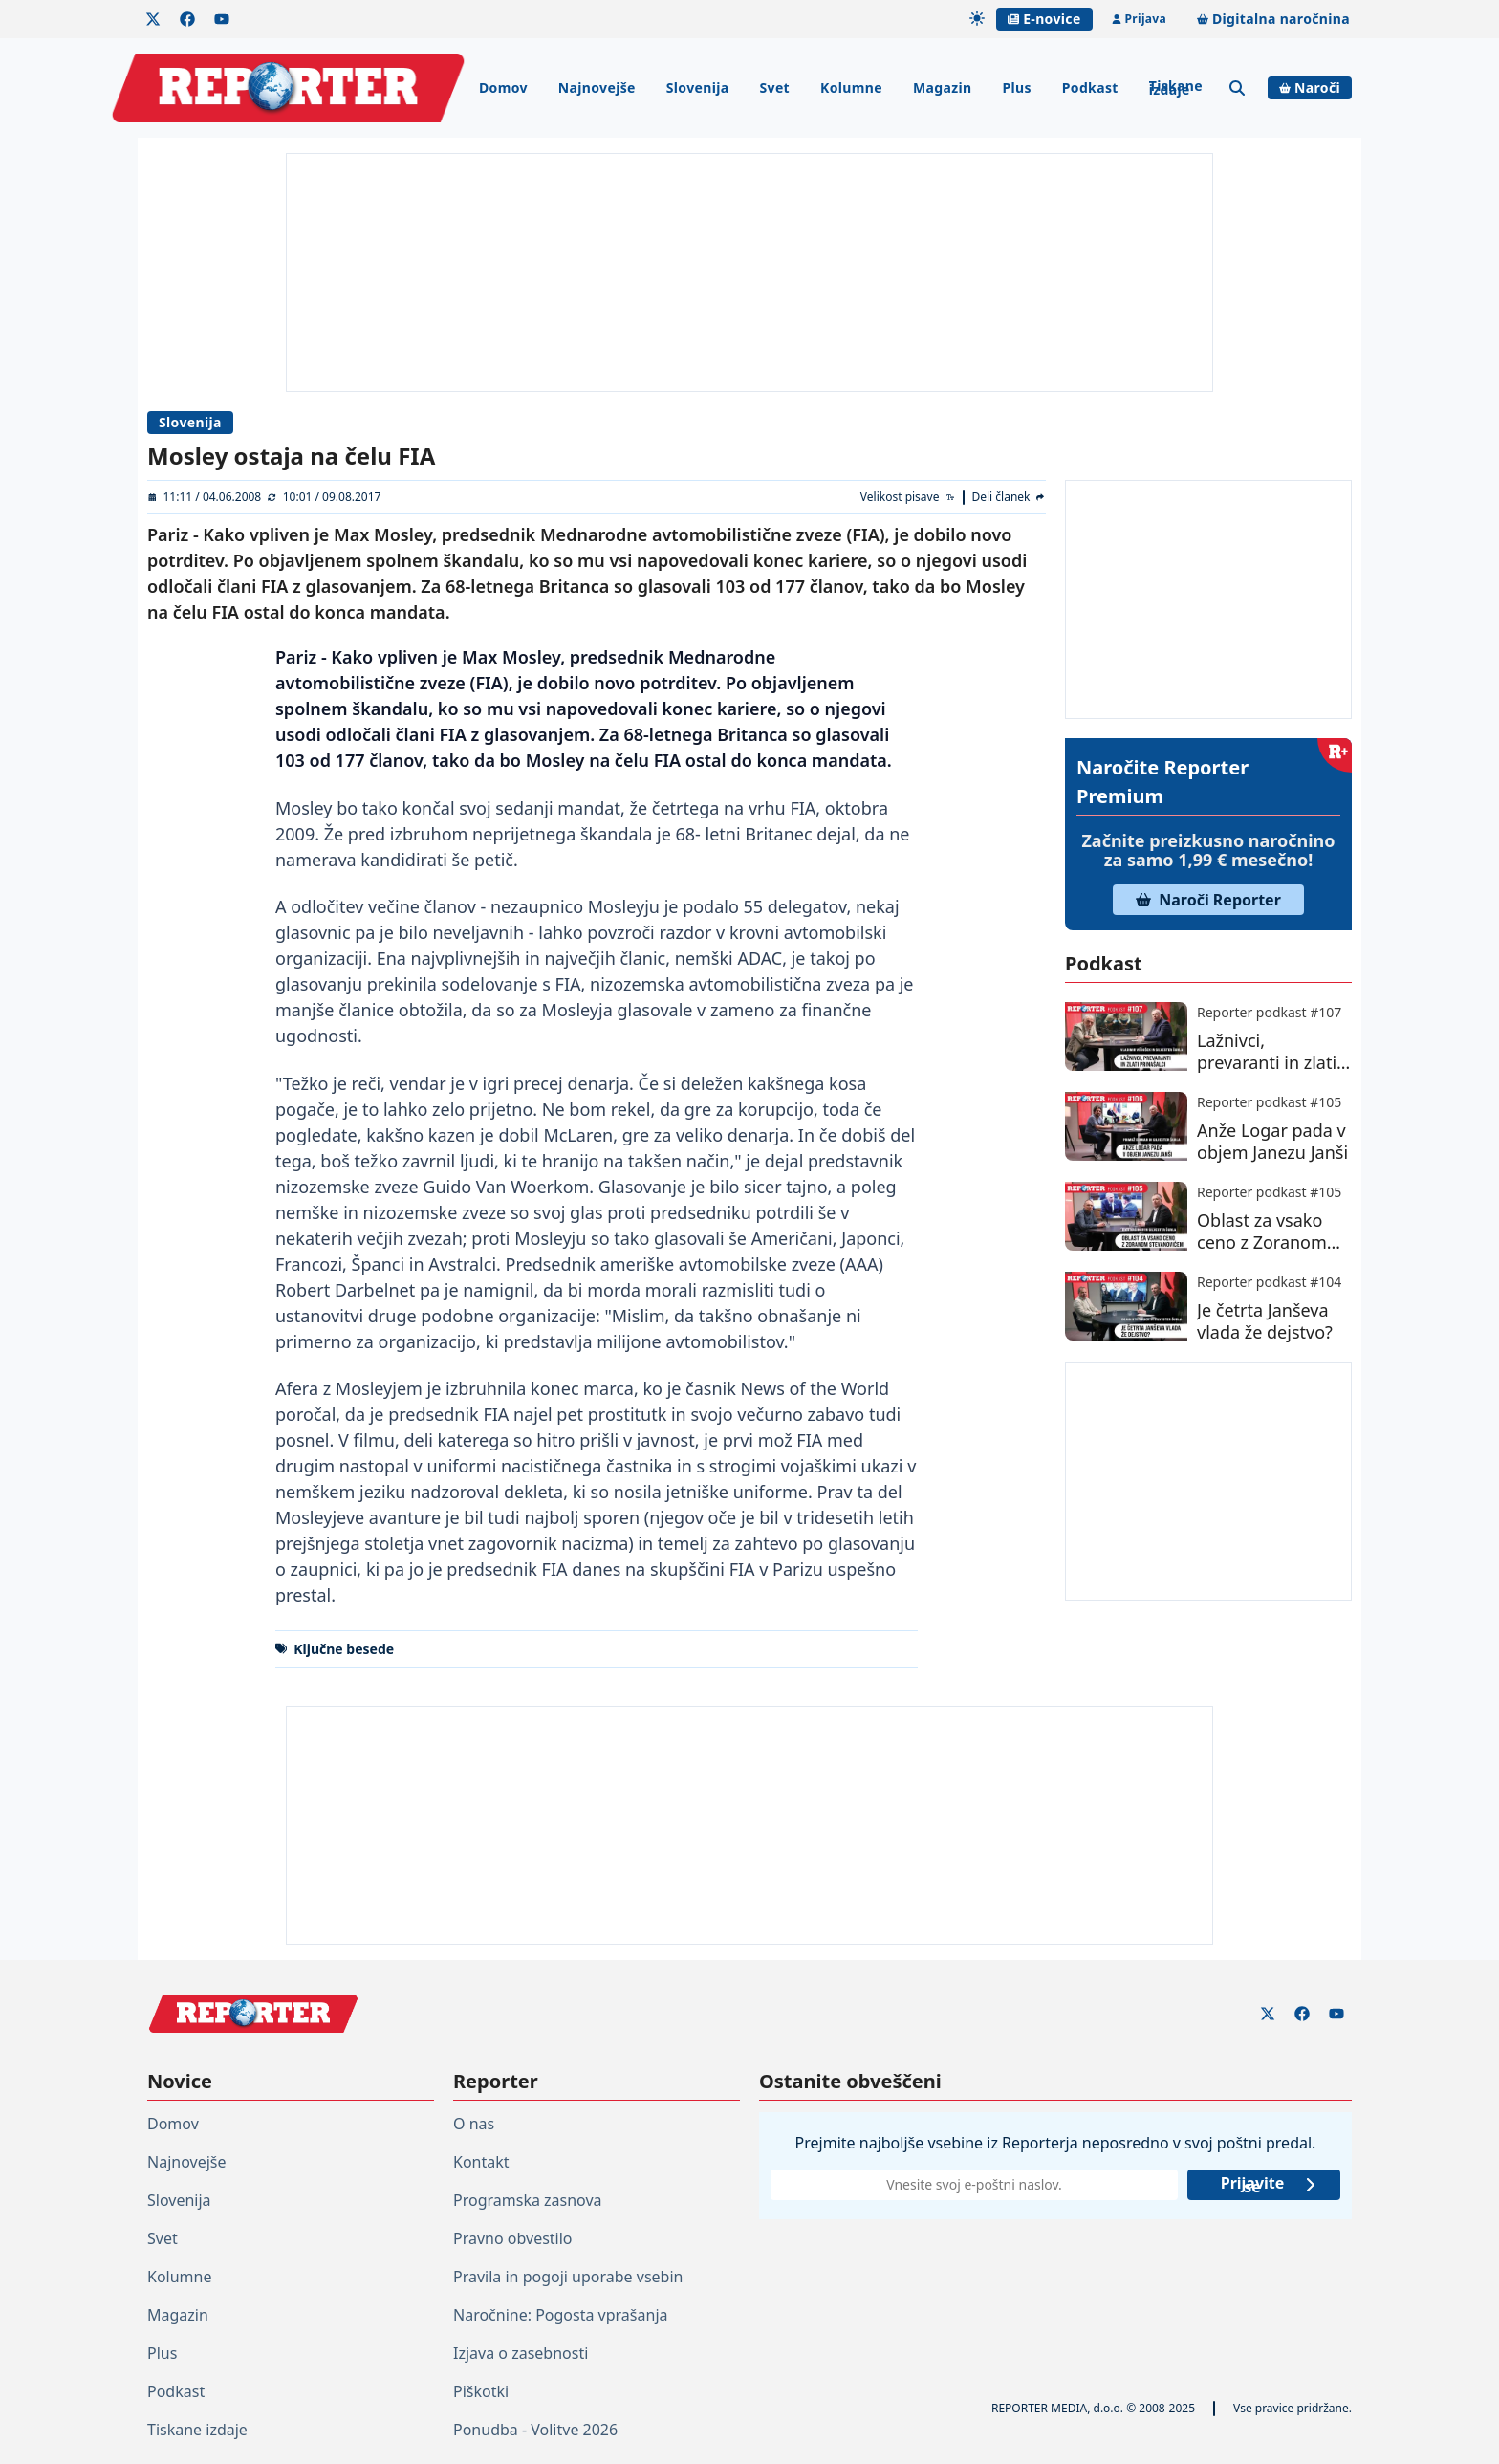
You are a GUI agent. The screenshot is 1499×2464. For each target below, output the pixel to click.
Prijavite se (1269, 2184)
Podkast (1090, 87)
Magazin (942, 87)
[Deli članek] (1008, 497)
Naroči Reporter (1208, 899)
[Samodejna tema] (977, 18)
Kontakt (481, 2161)
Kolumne (851, 87)
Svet (774, 87)
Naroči (1309, 87)
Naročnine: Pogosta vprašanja (560, 2314)
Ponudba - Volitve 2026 (535, 2429)
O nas (473, 2123)
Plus (1016, 87)
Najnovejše (597, 87)
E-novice (1044, 19)
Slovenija (697, 87)
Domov (503, 87)
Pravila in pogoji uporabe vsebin (568, 2276)
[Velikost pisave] (908, 497)
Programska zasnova (527, 2200)
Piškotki (481, 2391)
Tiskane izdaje (1176, 87)
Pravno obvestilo (513, 2238)
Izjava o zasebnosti (520, 2353)
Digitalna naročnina (1273, 19)
